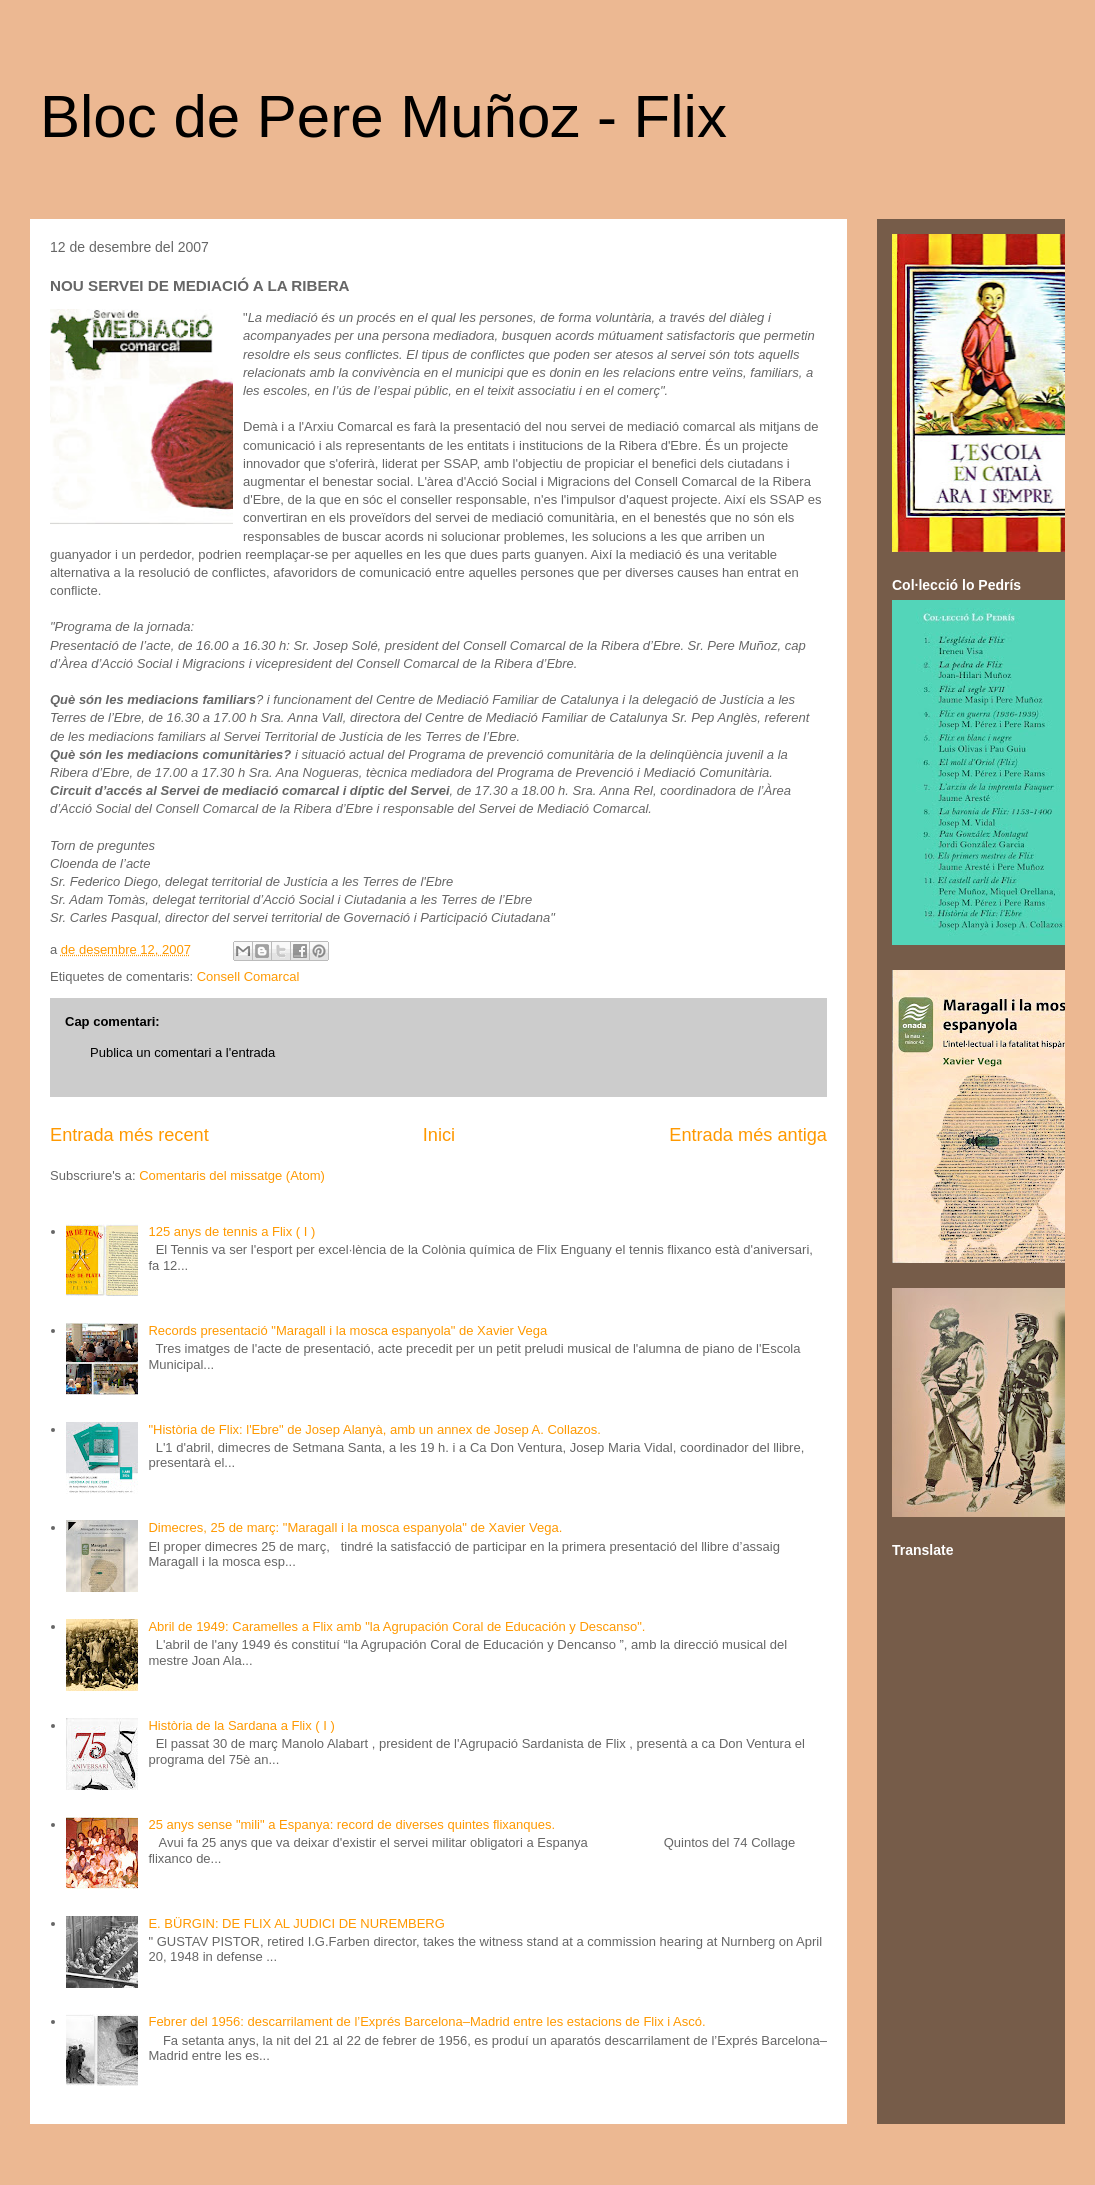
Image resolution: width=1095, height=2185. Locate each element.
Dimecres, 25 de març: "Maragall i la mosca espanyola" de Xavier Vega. (355, 1527)
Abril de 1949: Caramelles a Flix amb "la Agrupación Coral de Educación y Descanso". (396, 1626)
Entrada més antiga (748, 1135)
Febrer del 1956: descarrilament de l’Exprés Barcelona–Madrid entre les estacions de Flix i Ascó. (426, 2021)
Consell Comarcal (248, 976)
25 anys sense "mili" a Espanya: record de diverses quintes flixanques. (351, 1824)
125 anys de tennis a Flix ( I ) (231, 1231)
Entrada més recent (129, 1135)
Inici (439, 1135)
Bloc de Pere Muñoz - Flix (383, 116)
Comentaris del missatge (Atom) (232, 1175)
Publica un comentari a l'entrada (182, 1052)
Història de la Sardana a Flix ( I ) (241, 1725)
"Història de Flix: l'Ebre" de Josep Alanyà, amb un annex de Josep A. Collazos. (374, 1429)
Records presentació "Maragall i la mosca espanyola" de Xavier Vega (347, 1330)
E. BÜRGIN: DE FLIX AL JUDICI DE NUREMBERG (296, 1923)
